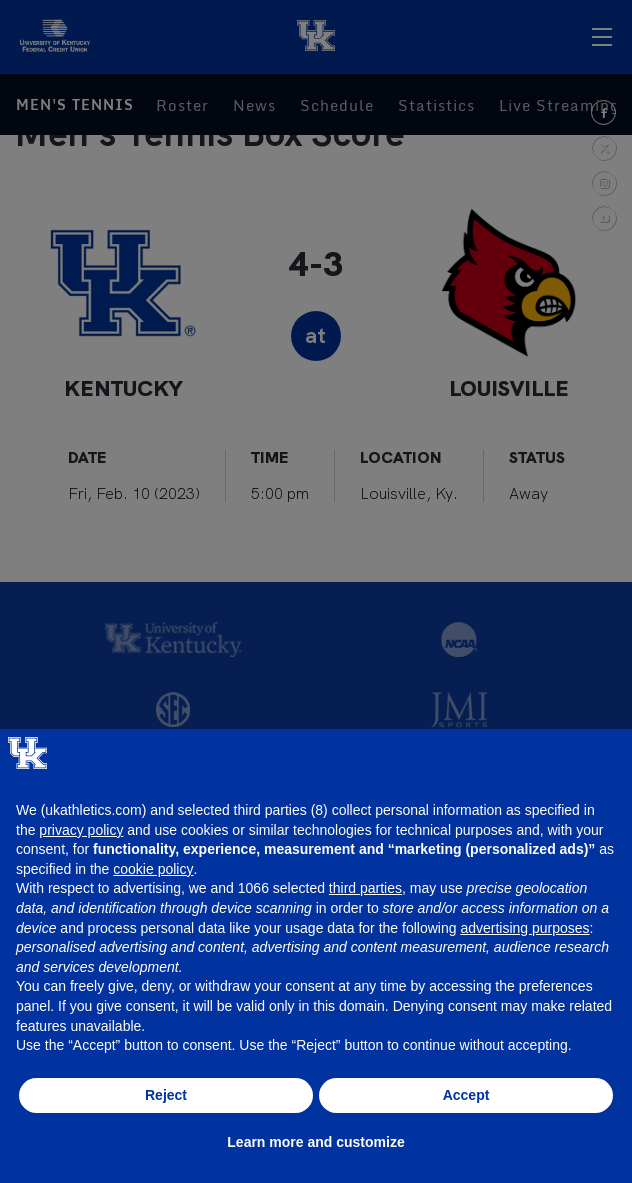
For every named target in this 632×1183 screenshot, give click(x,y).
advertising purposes (524, 928)
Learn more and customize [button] (315, 1142)
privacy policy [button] (81, 830)
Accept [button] (466, 1095)
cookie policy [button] (153, 869)
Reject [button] (166, 1095)
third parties (365, 888)
